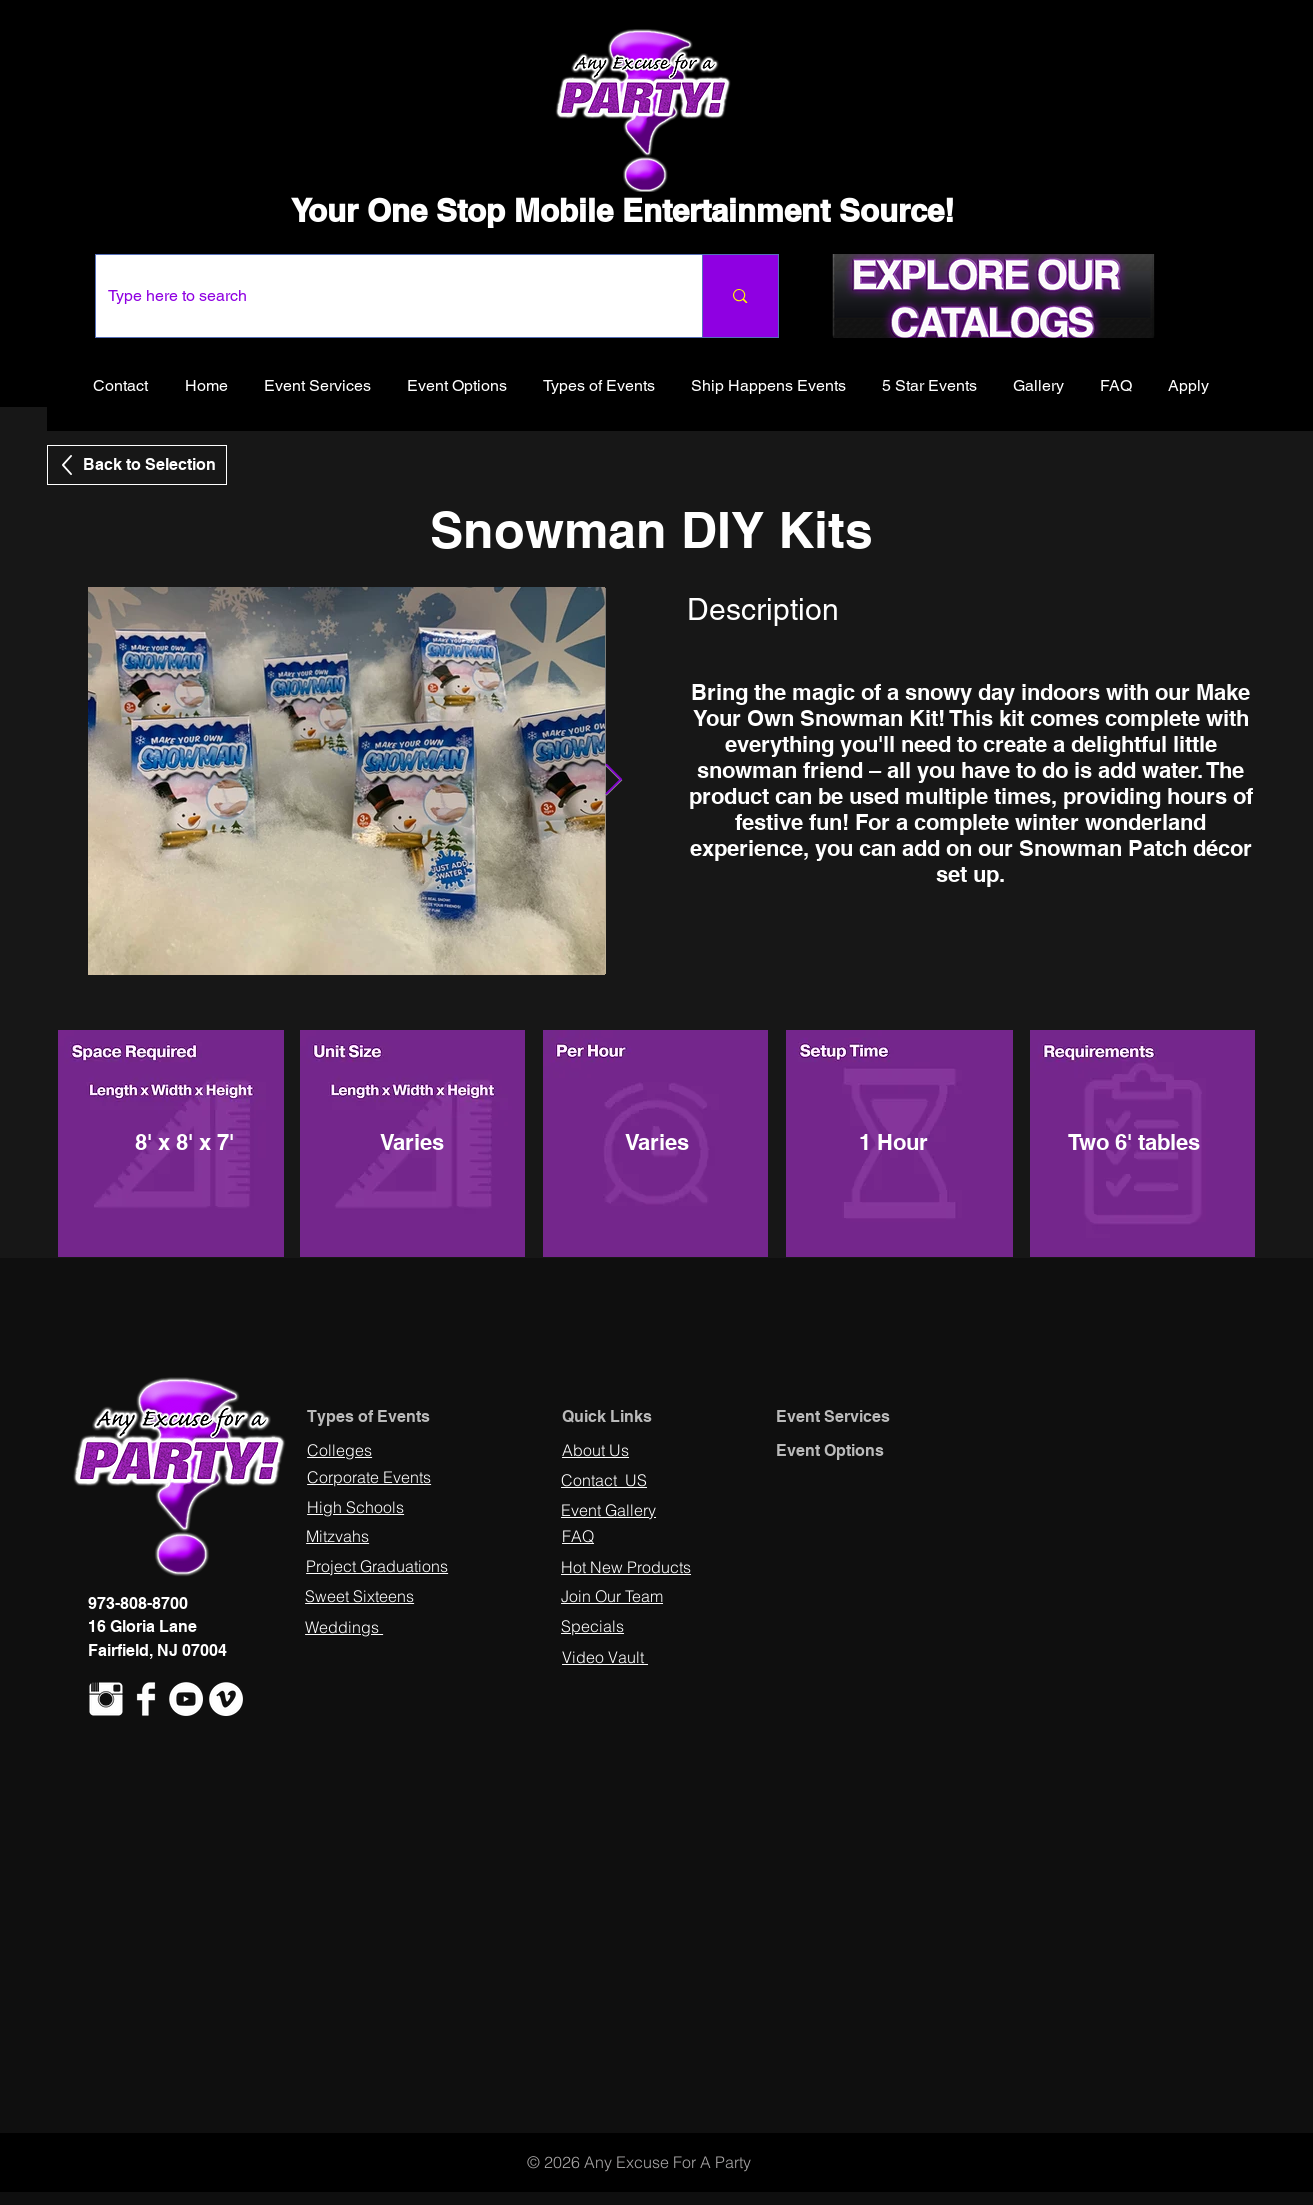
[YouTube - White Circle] (186, 1699)
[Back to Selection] (137, 465)
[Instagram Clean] (106, 1699)
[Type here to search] (384, 296)
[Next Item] (614, 781)
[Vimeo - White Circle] (226, 1699)
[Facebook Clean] (146, 1699)
